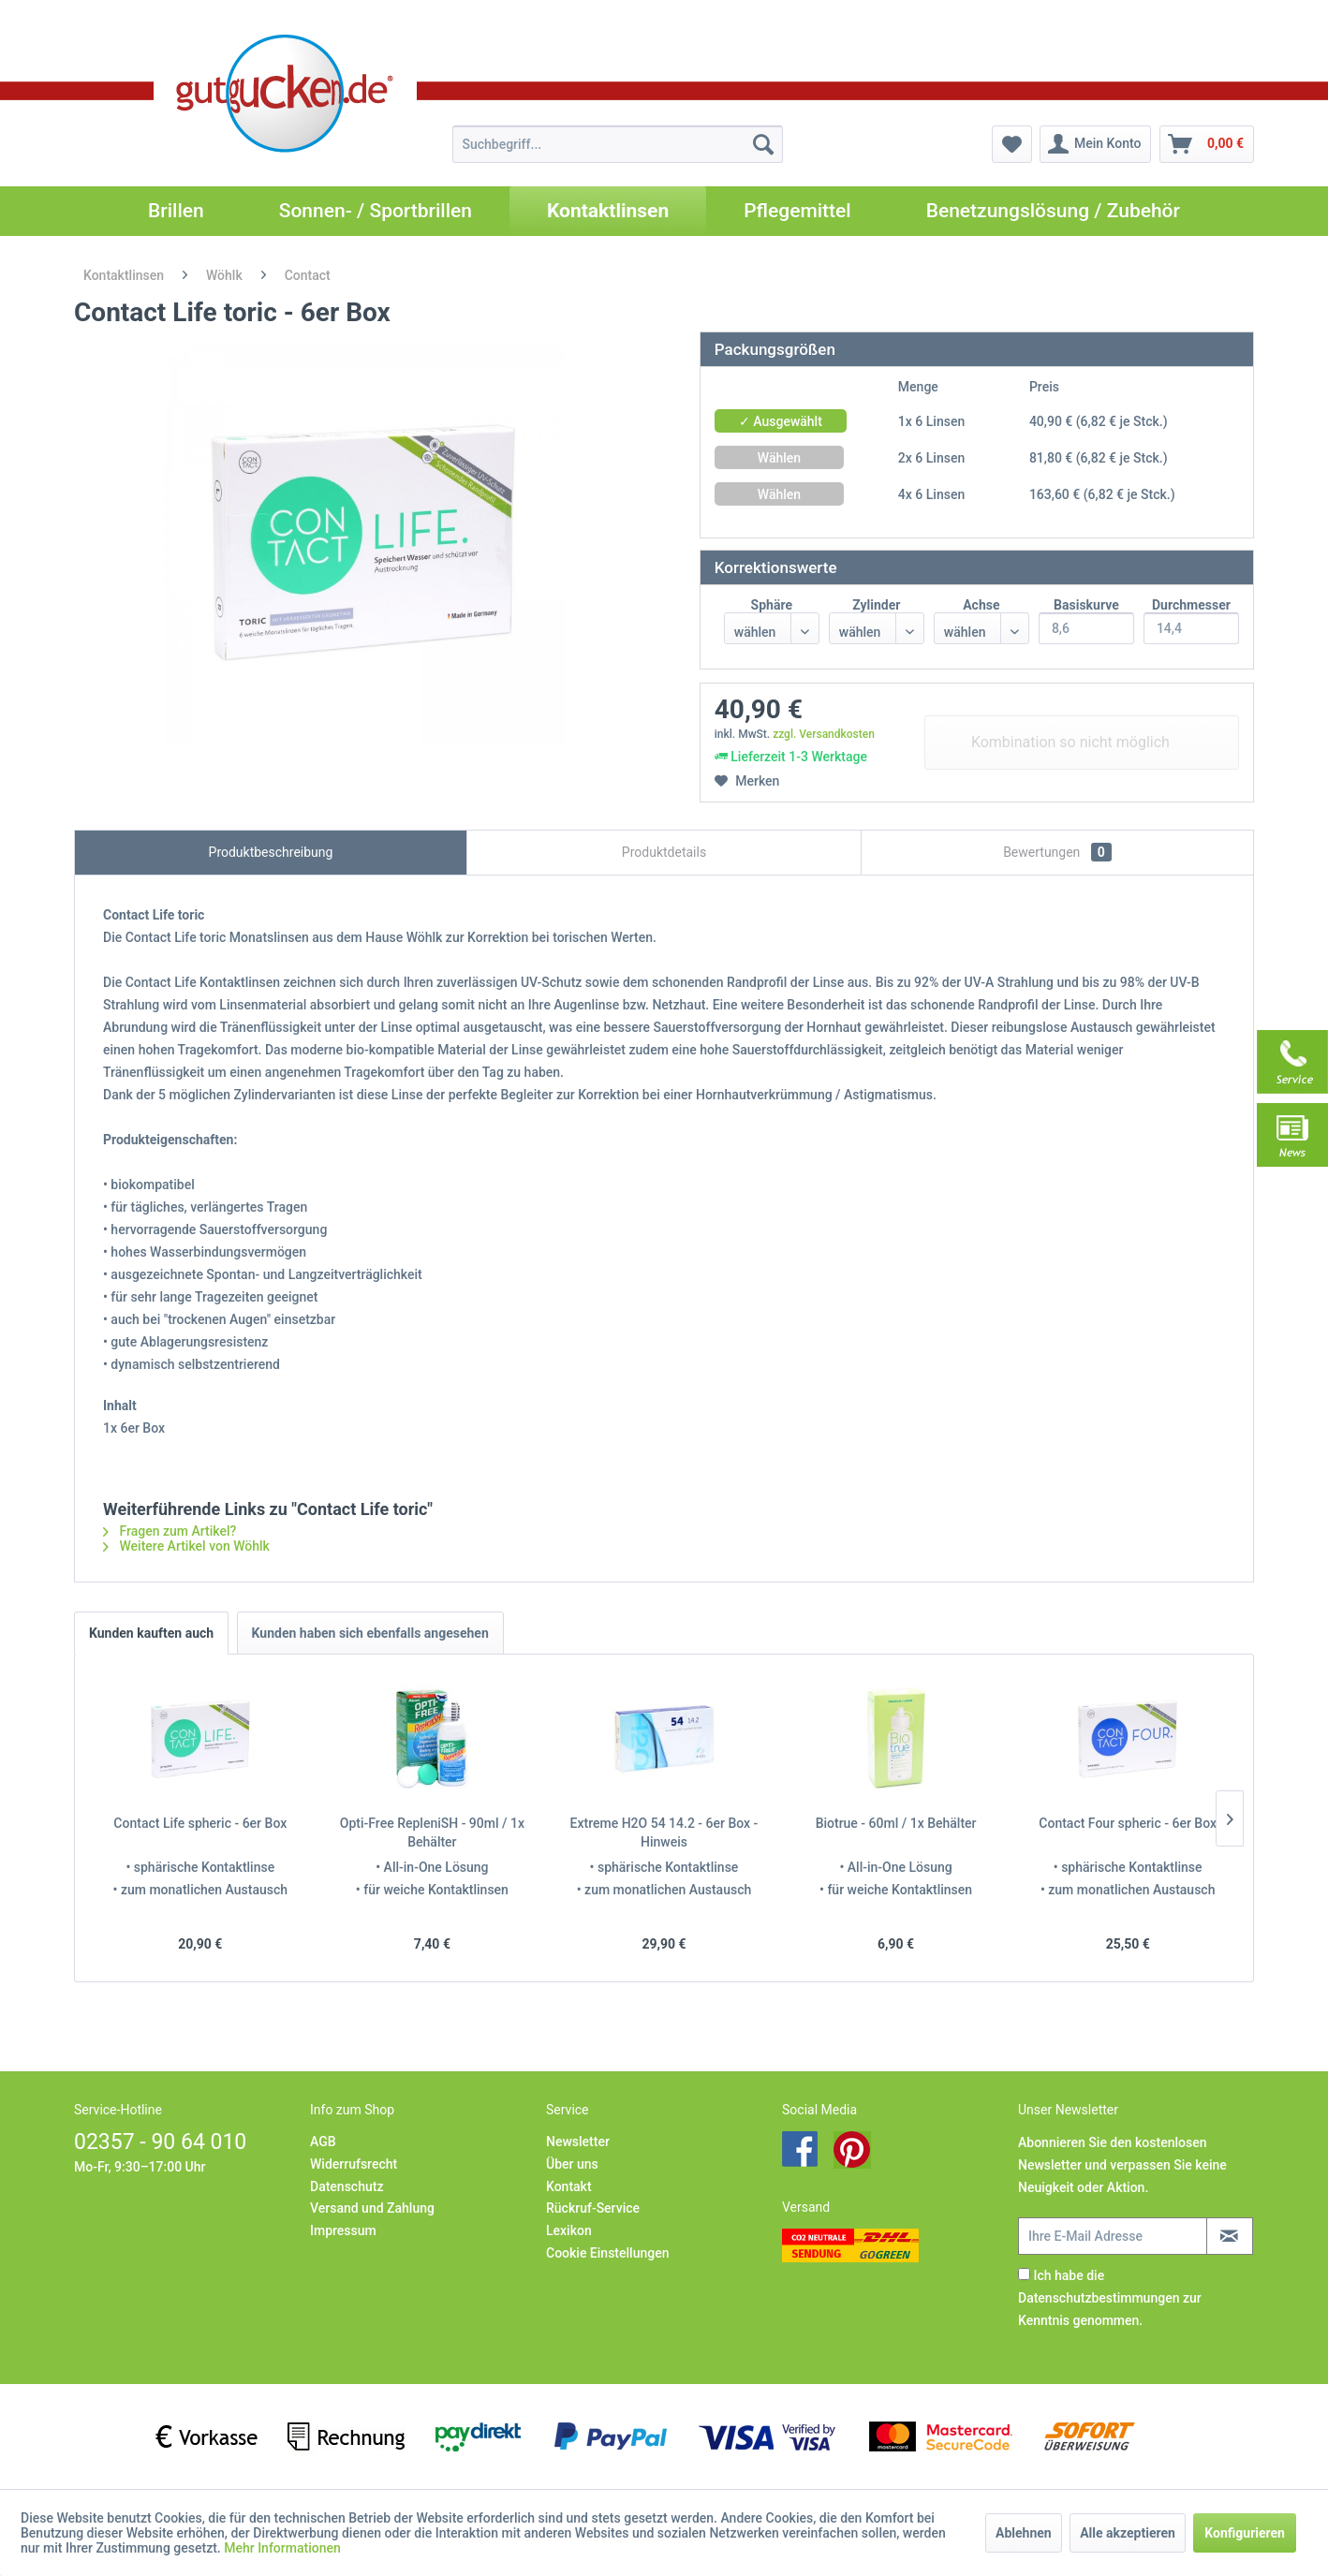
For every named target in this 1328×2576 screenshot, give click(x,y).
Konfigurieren (1244, 2532)
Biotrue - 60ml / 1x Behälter (896, 1823)
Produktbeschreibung (271, 852)
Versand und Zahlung (372, 2208)
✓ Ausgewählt (780, 421)
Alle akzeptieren (1127, 2532)
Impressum (343, 2230)
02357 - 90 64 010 (160, 2142)
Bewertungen (1057, 852)
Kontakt (569, 2186)
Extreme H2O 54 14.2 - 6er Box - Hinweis (664, 1832)
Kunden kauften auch (151, 1633)
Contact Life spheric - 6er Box (200, 1823)
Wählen (779, 457)
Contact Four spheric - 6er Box (1128, 1823)
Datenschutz (346, 2186)
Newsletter (578, 2141)
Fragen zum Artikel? (169, 1531)
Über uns (572, 2163)
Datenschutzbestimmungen (1098, 2297)
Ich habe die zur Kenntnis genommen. (1110, 2298)
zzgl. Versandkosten (824, 734)
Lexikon (569, 2230)
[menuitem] (617, 144)
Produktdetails (664, 852)
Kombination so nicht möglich (1070, 742)
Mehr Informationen (282, 2547)
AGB (323, 2141)
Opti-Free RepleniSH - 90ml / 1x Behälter (432, 1832)
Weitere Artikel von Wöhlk (186, 1545)
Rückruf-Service (593, 2208)
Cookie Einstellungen (607, 2252)
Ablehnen (1024, 2532)
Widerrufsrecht (353, 2163)
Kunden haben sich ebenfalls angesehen (370, 1633)
